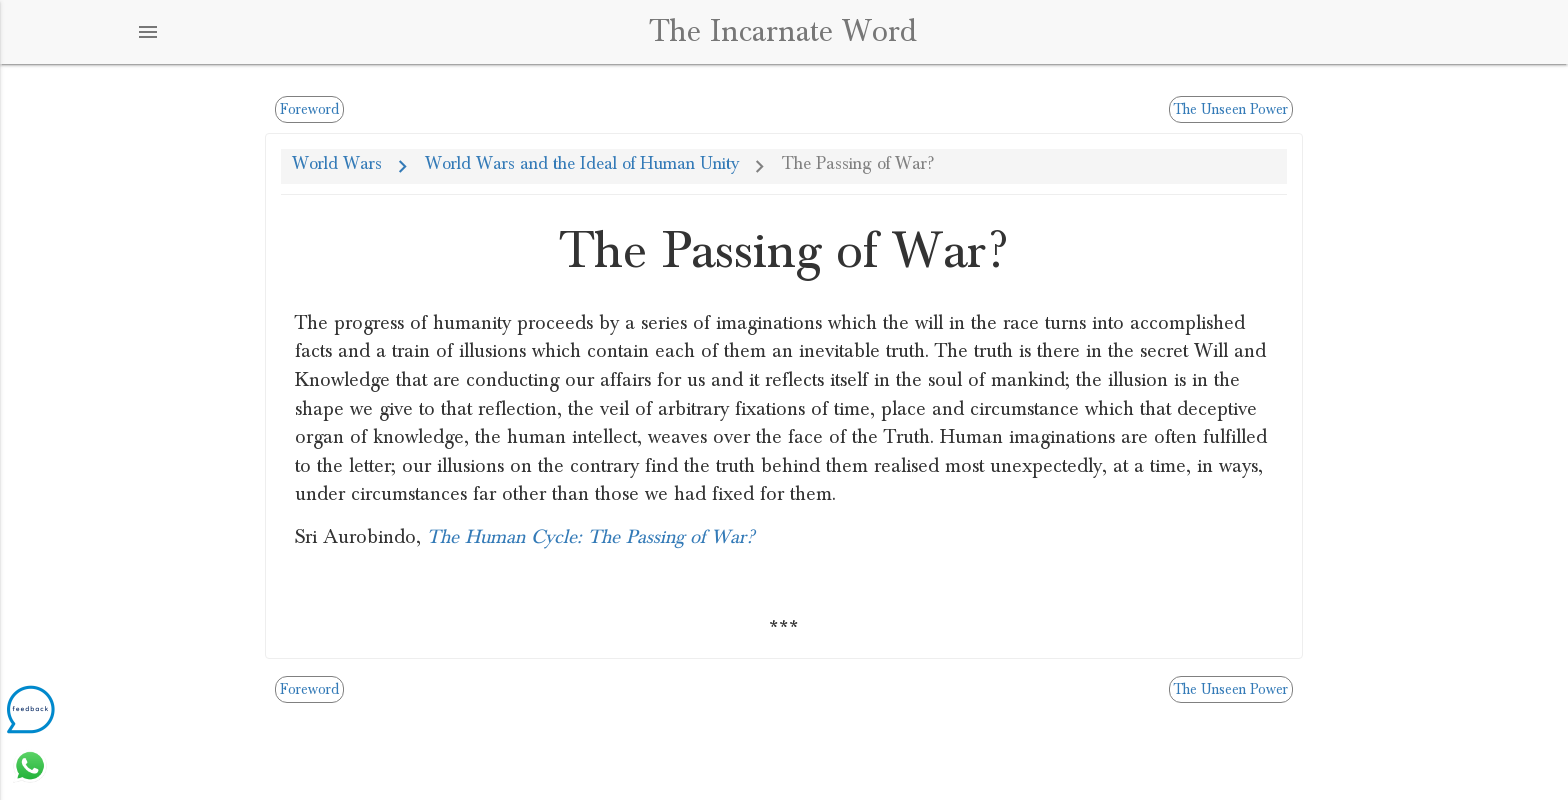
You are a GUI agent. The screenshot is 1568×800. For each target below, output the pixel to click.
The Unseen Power (1231, 109)
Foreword (309, 109)
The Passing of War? (858, 163)
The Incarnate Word (783, 31)
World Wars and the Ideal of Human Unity (582, 163)
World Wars (337, 163)
